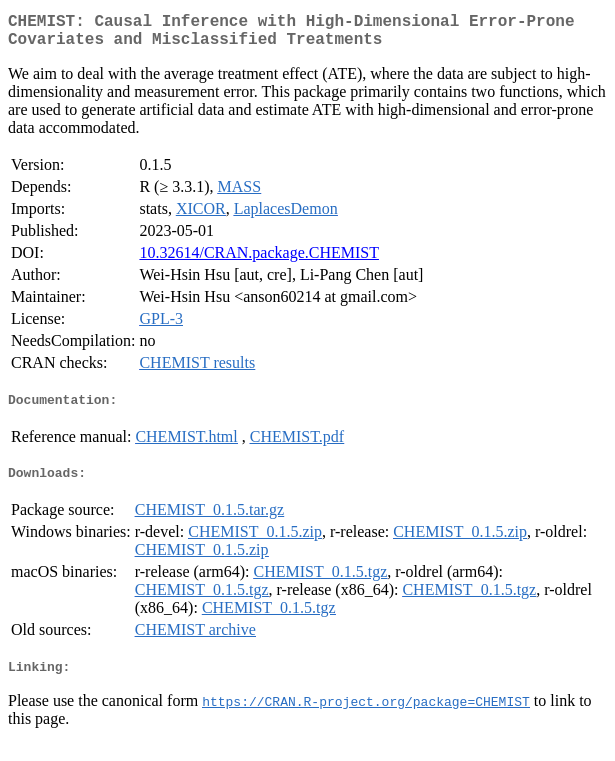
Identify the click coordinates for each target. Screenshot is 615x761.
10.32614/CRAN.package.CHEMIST (259, 260)
